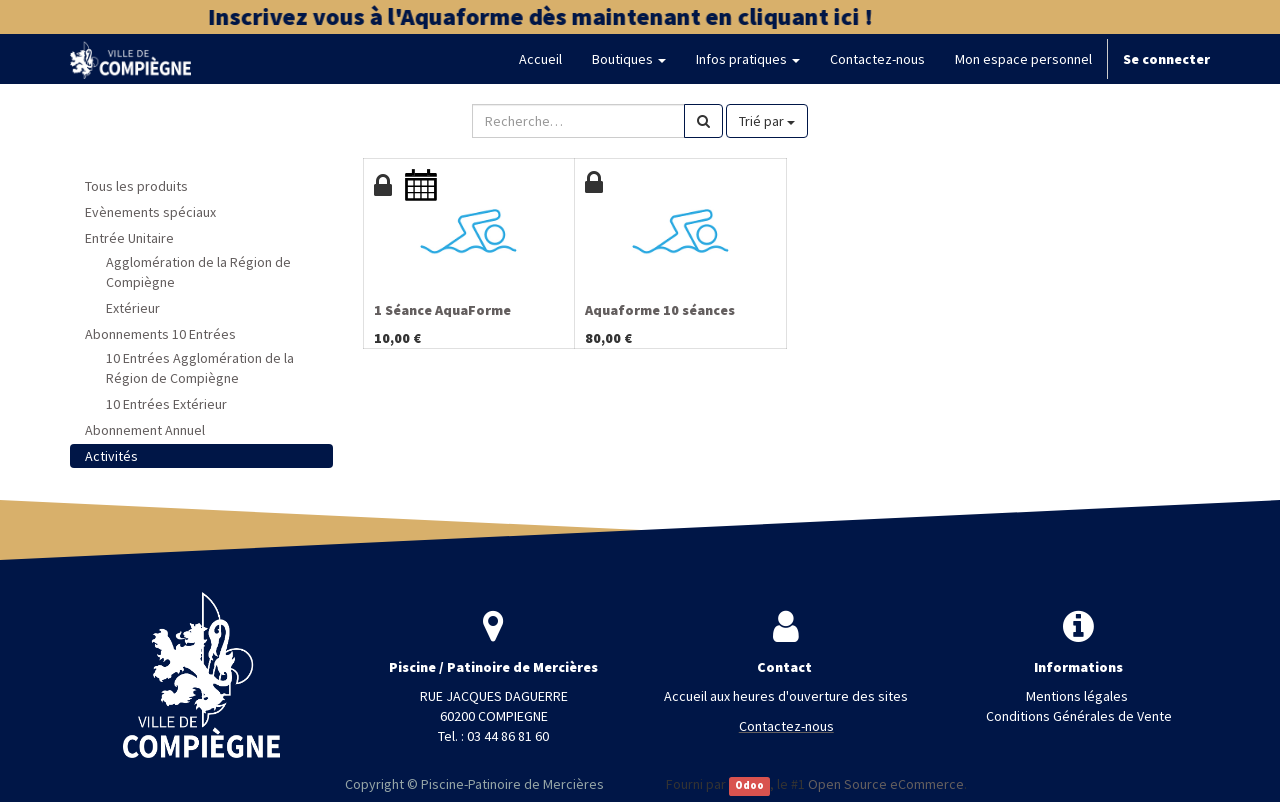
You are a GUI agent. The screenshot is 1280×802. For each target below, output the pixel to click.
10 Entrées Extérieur (166, 404)
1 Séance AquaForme (442, 310)
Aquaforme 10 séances (660, 310)
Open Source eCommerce (886, 784)
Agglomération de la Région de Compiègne (198, 272)
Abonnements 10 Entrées (160, 334)
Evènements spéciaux (150, 212)
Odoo (749, 785)
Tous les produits (136, 186)
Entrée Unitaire (129, 238)
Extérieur (133, 308)
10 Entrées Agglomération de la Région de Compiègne (200, 368)
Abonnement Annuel (145, 430)
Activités (111, 456)
